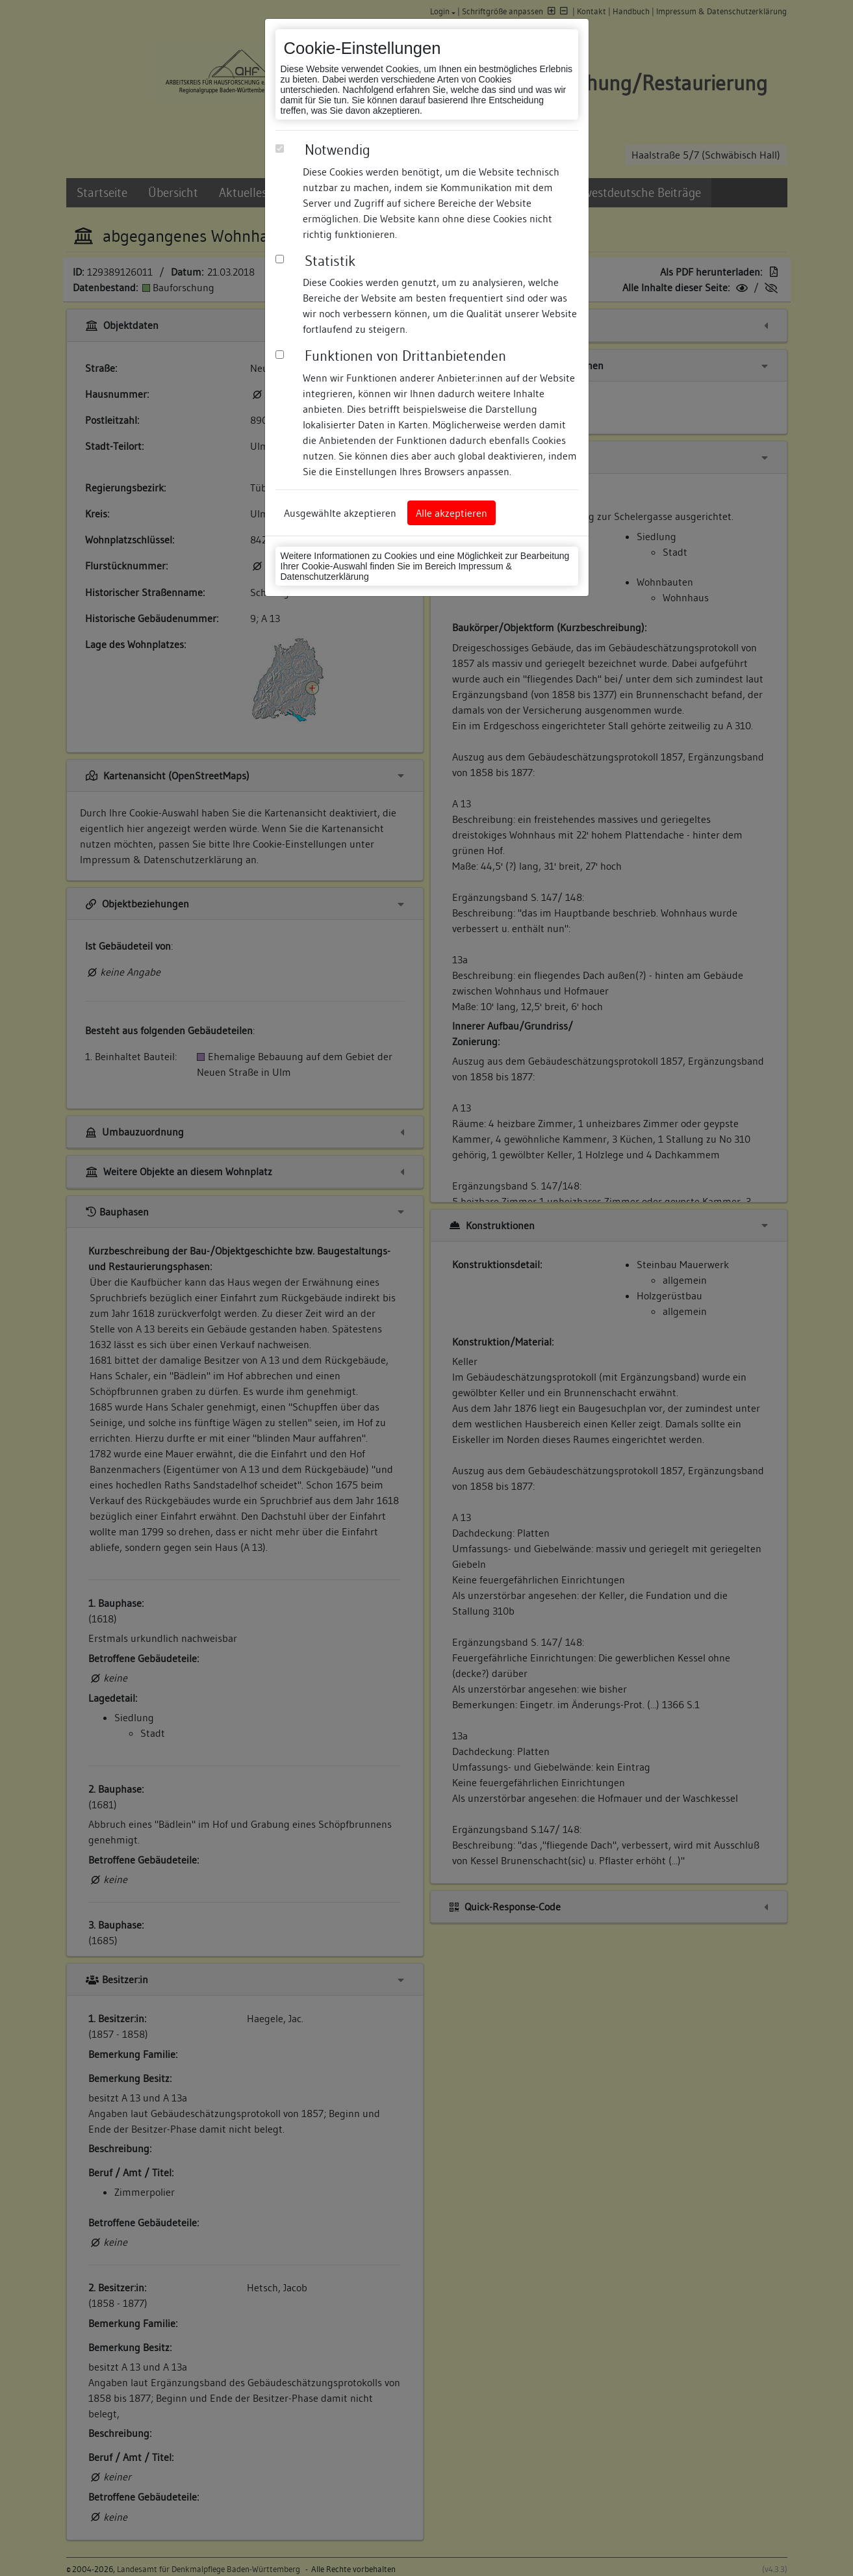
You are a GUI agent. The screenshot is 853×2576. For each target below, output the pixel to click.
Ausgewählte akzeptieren (340, 512)
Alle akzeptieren (451, 512)
